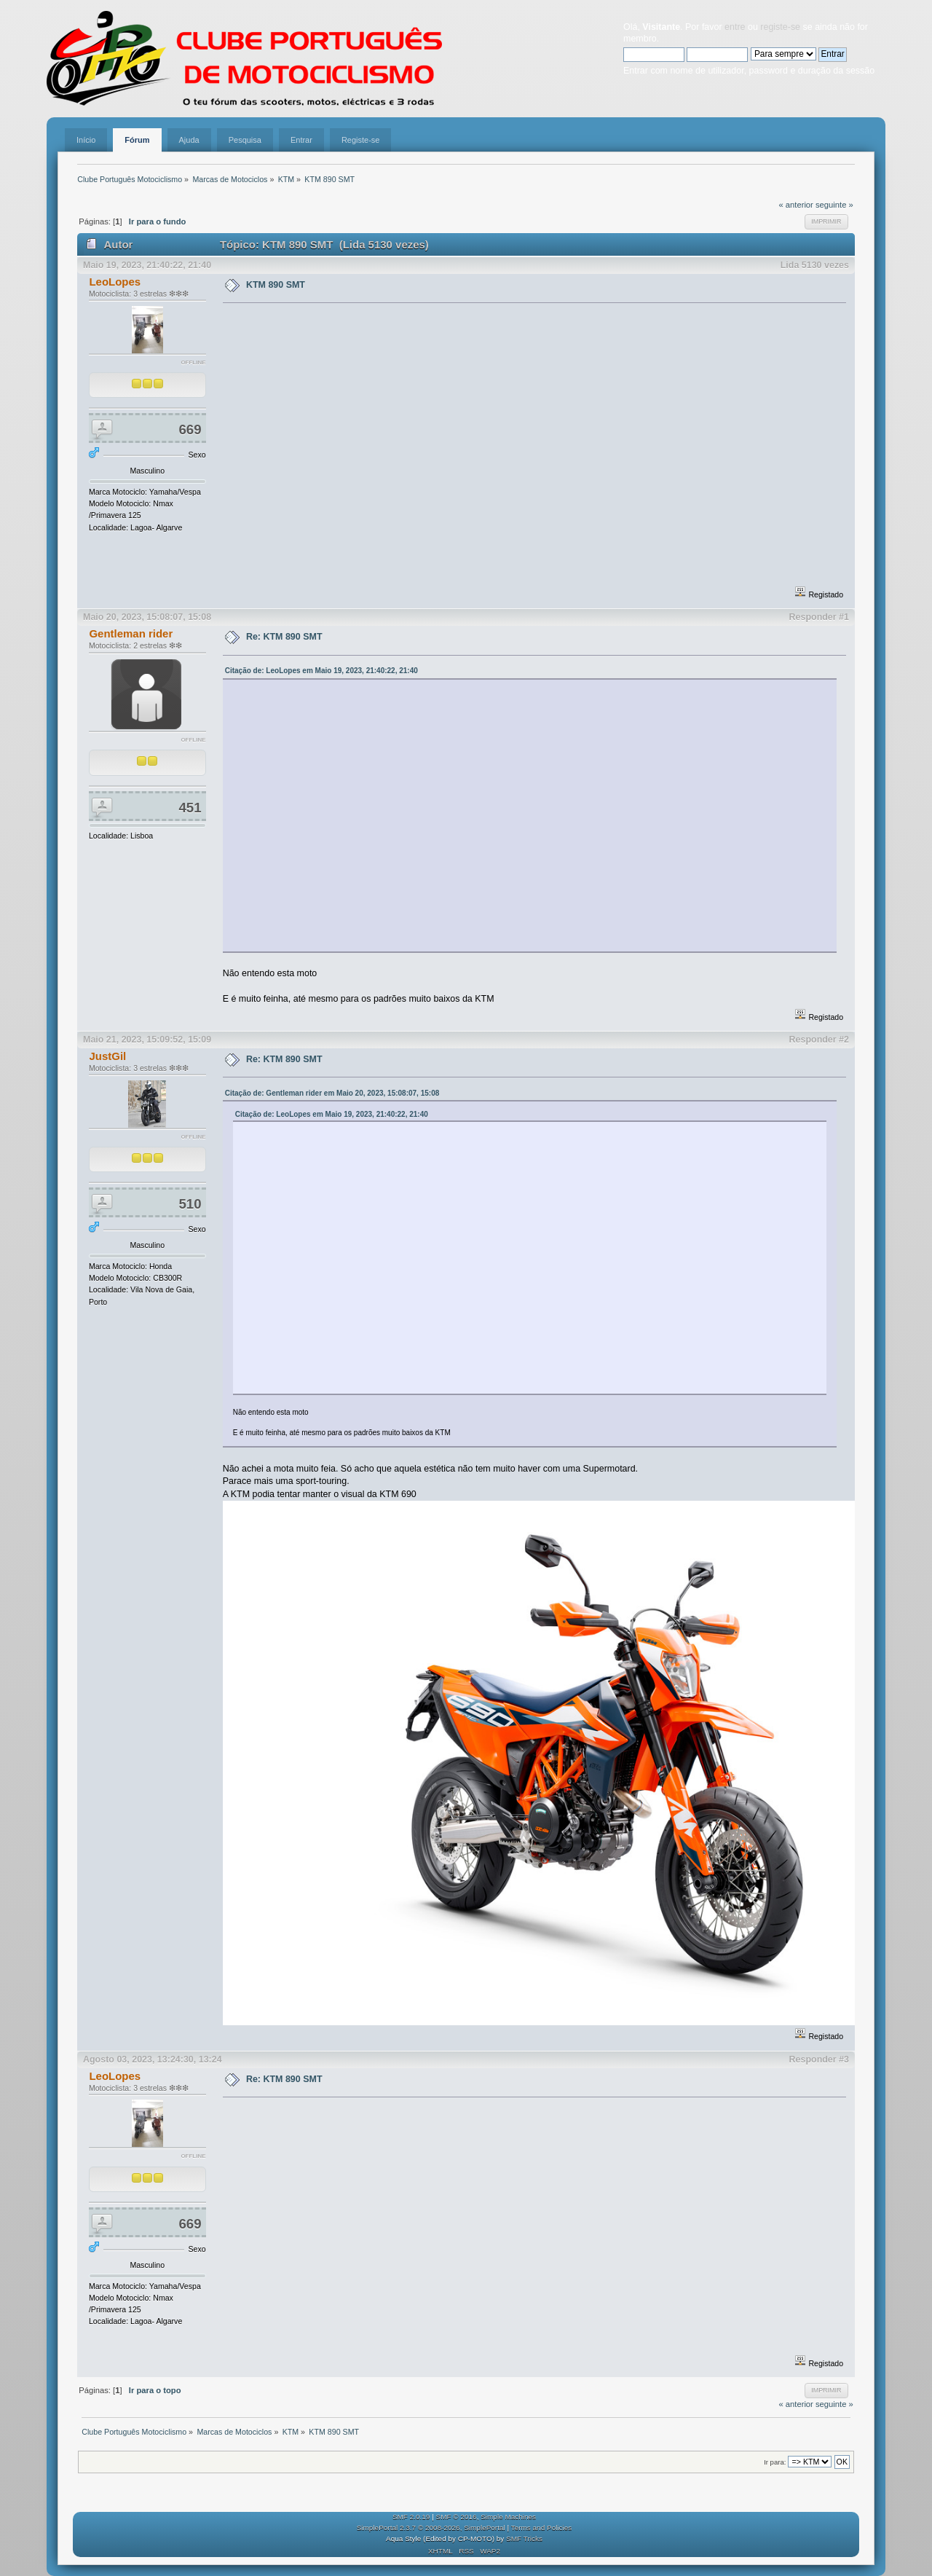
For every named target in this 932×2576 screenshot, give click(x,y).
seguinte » (834, 204)
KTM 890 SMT (275, 285)
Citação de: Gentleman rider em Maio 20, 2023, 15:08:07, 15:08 (332, 1093)
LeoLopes (115, 281)
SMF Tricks (524, 2538)
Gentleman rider (131, 633)
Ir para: (775, 2462)
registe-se (780, 27)
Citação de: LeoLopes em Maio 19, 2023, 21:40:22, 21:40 (321, 671)
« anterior (795, 204)
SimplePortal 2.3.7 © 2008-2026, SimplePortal (431, 2528)
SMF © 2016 (456, 2517)
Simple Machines (508, 2517)
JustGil (107, 1056)
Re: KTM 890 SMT (284, 637)
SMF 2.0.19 (411, 2517)
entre (734, 27)
